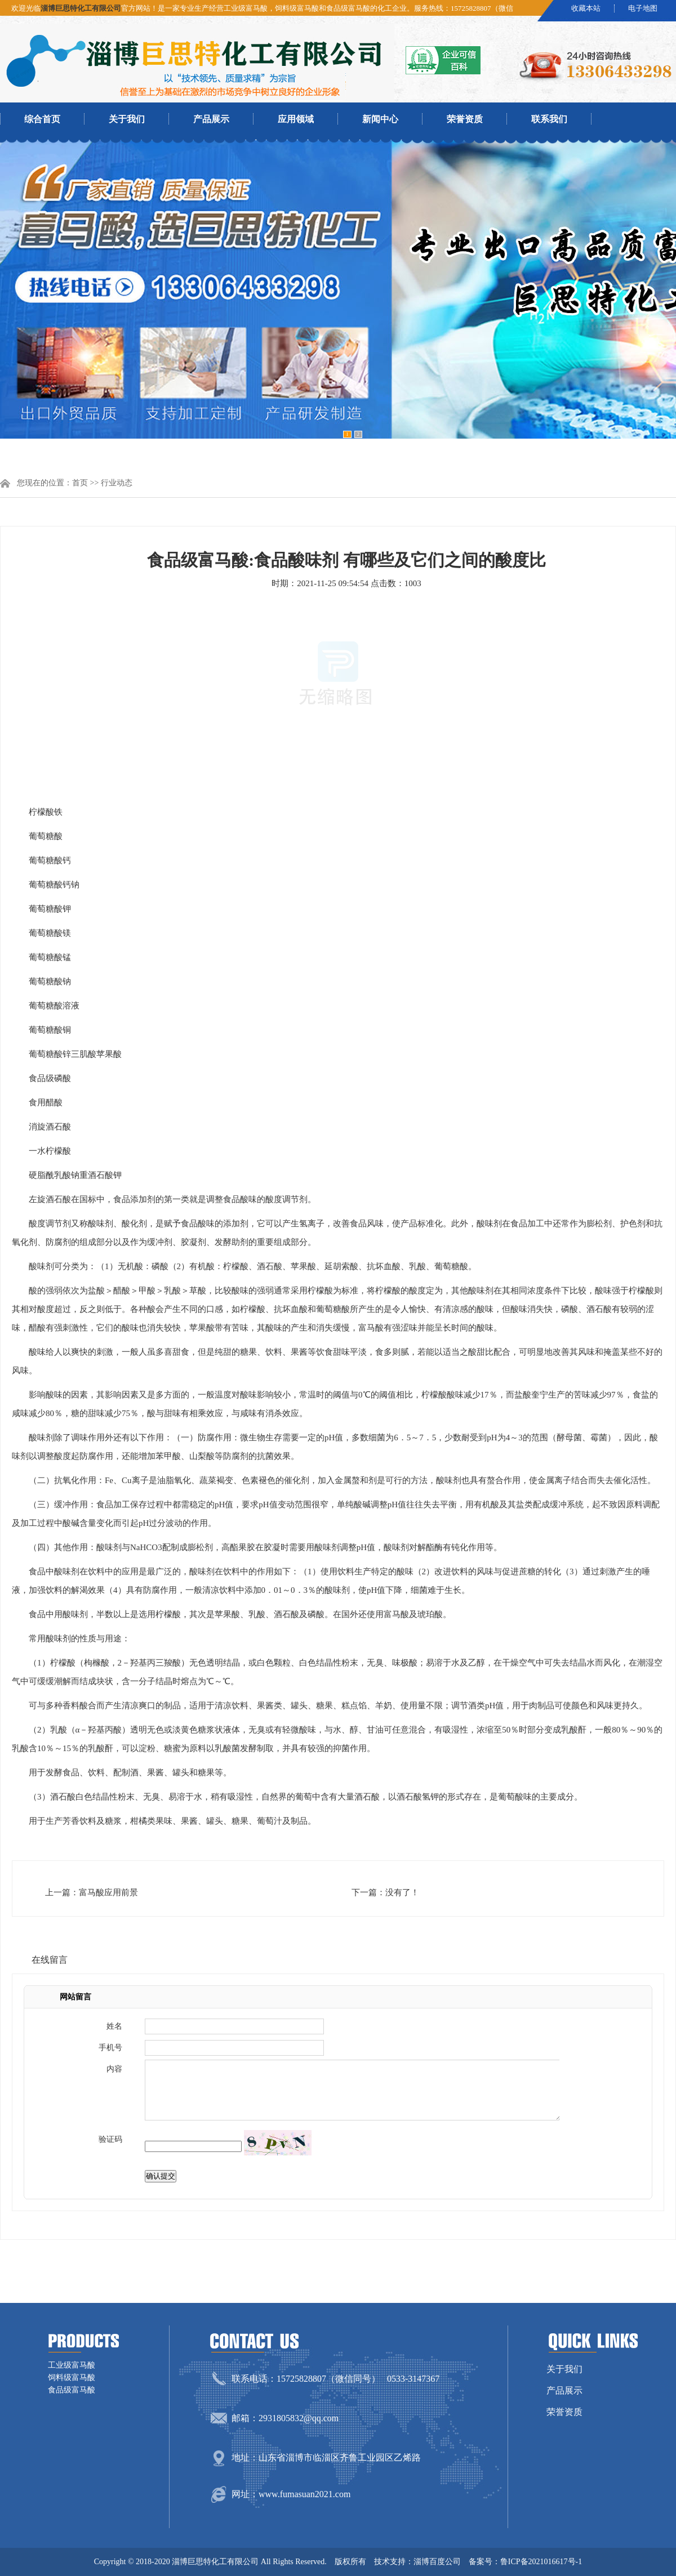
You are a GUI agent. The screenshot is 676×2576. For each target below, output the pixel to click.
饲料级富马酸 (71, 2377)
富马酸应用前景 (108, 1892)
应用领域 (296, 119)
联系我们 (549, 119)
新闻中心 (380, 119)
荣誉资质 (465, 119)
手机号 (110, 2047)
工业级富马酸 (71, 2365)
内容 (114, 2069)
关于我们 (127, 119)
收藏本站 (586, 8)
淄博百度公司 (437, 2561)
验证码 (110, 2139)
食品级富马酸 (71, 2390)
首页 (80, 483)
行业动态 (116, 483)
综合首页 (42, 119)
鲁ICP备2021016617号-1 (541, 2561)
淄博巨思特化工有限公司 (81, 8)
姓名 (114, 2026)
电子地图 (642, 8)
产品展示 (211, 119)
